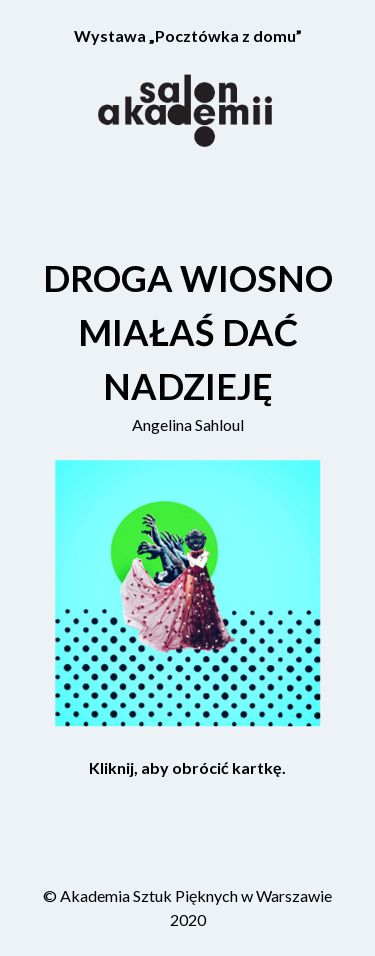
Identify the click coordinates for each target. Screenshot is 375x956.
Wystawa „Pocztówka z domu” (188, 35)
